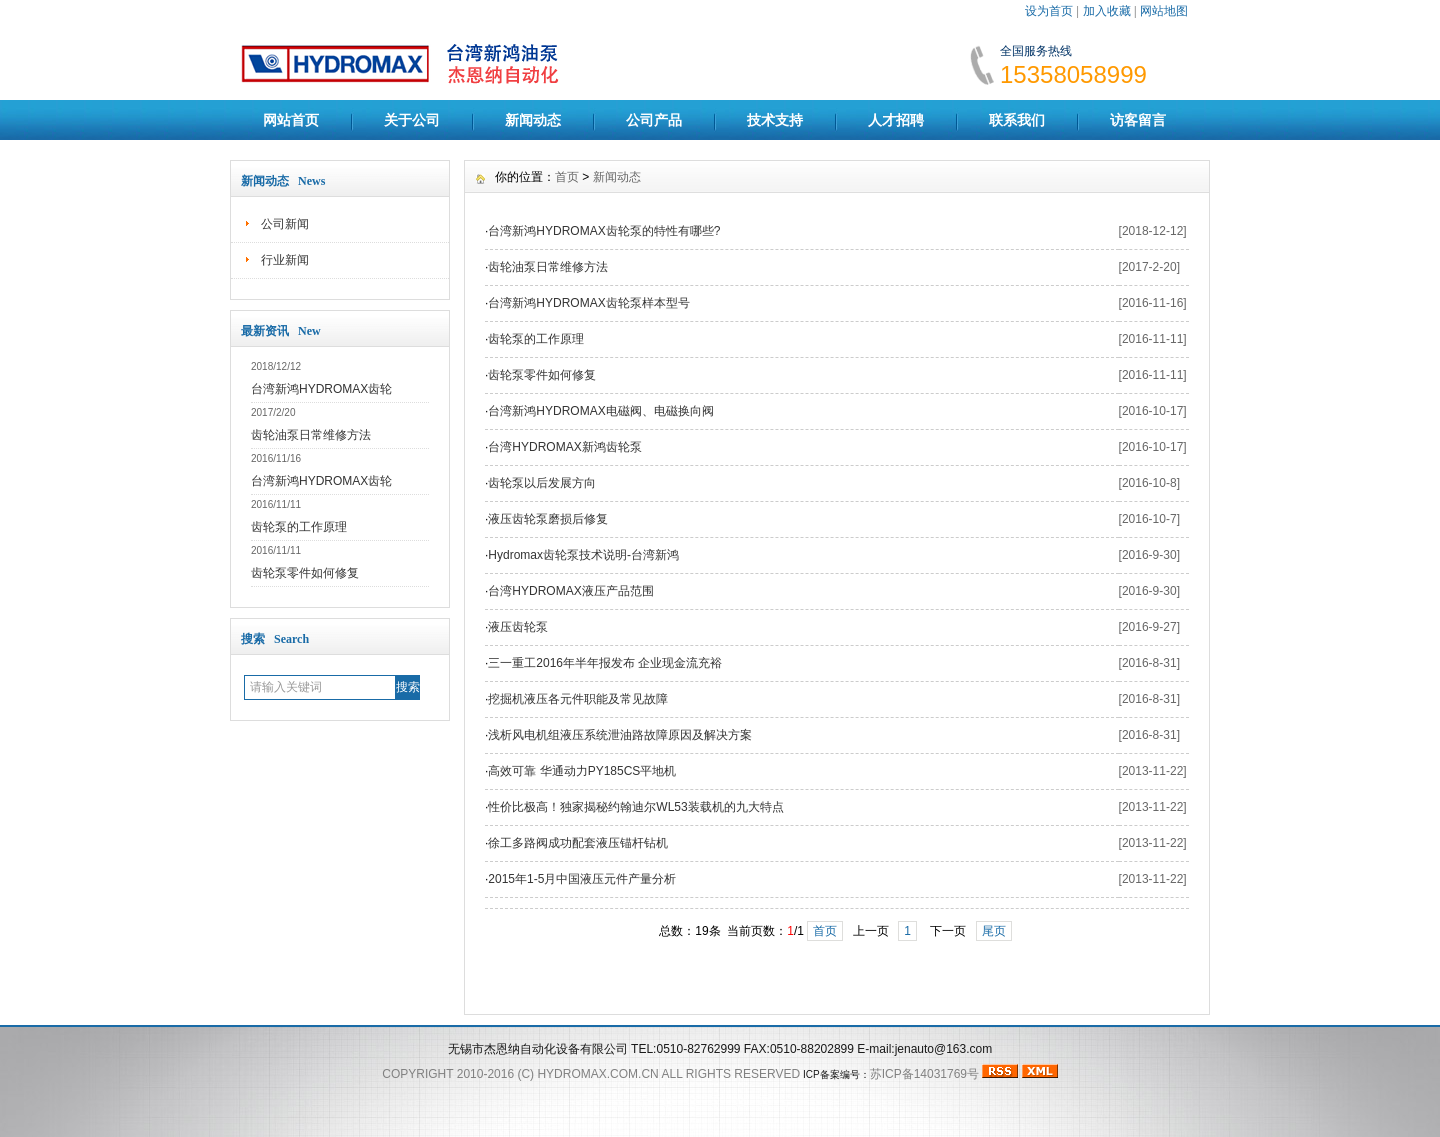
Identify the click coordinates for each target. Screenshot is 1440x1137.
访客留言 (1138, 120)
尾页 (994, 931)
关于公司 (412, 120)
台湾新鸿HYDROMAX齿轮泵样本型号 (588, 303)
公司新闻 (285, 224)
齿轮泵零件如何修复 (305, 573)
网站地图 (1164, 11)
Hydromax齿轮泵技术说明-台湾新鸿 (583, 555)
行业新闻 (285, 260)
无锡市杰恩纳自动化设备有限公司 (538, 1049)
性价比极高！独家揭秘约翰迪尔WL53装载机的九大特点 (635, 807)
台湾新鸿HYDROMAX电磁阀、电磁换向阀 (600, 411)
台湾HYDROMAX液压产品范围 (570, 591)
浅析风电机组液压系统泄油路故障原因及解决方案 (620, 735)
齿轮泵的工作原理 (299, 527)
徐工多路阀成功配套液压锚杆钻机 (578, 843)
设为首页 (1049, 11)
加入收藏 (1107, 11)
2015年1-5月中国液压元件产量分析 (582, 879)
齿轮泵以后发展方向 (542, 483)
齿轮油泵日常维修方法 (311, 435)
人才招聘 (896, 120)
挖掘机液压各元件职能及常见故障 (578, 699)
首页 (567, 177)
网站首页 (291, 120)
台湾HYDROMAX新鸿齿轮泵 (564, 447)
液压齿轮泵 (518, 627)
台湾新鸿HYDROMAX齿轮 (321, 389)
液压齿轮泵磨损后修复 (548, 519)
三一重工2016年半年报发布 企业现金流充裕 (605, 663)
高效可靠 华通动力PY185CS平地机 (582, 771)
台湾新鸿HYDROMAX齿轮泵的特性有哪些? (604, 231)
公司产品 (654, 120)
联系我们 (1017, 120)
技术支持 (775, 120)
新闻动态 (533, 120)
